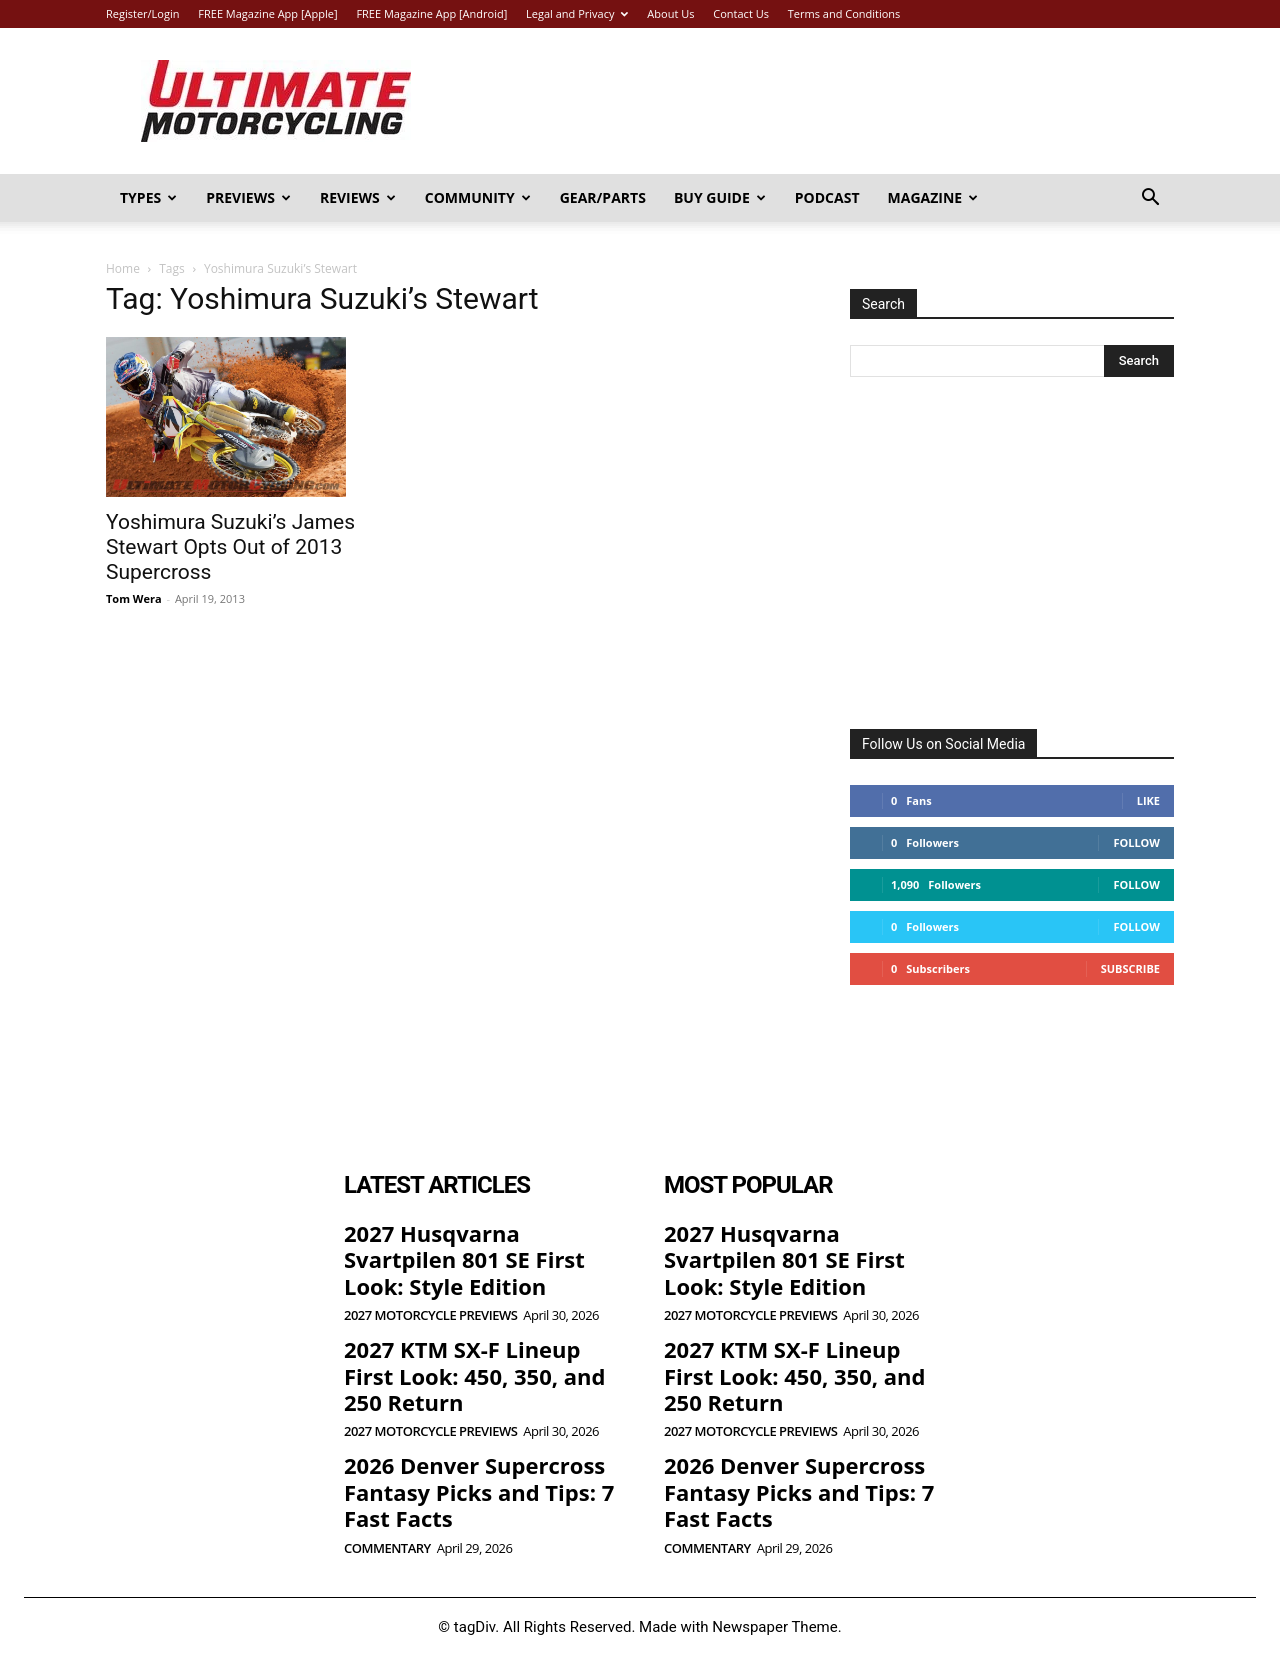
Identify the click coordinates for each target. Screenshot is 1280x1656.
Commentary (387, 1548)
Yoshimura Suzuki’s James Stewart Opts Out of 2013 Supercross (230, 547)
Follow (1136, 842)
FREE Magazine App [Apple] (267, 13)
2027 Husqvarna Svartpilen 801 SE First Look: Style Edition (464, 1259)
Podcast (827, 197)
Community (478, 197)
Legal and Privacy (577, 13)
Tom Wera (134, 598)
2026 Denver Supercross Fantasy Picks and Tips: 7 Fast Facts (479, 1491)
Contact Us (741, 13)
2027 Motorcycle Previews (430, 1315)
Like (1148, 800)
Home (123, 268)
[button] (1150, 199)
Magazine (933, 197)
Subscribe (1130, 968)
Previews (248, 197)
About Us (670, 13)
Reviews (358, 197)
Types (148, 197)
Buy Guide (720, 197)
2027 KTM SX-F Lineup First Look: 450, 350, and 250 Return (474, 1375)
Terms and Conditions (844, 13)
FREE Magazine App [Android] (431, 13)
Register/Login (142, 13)
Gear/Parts (603, 197)
